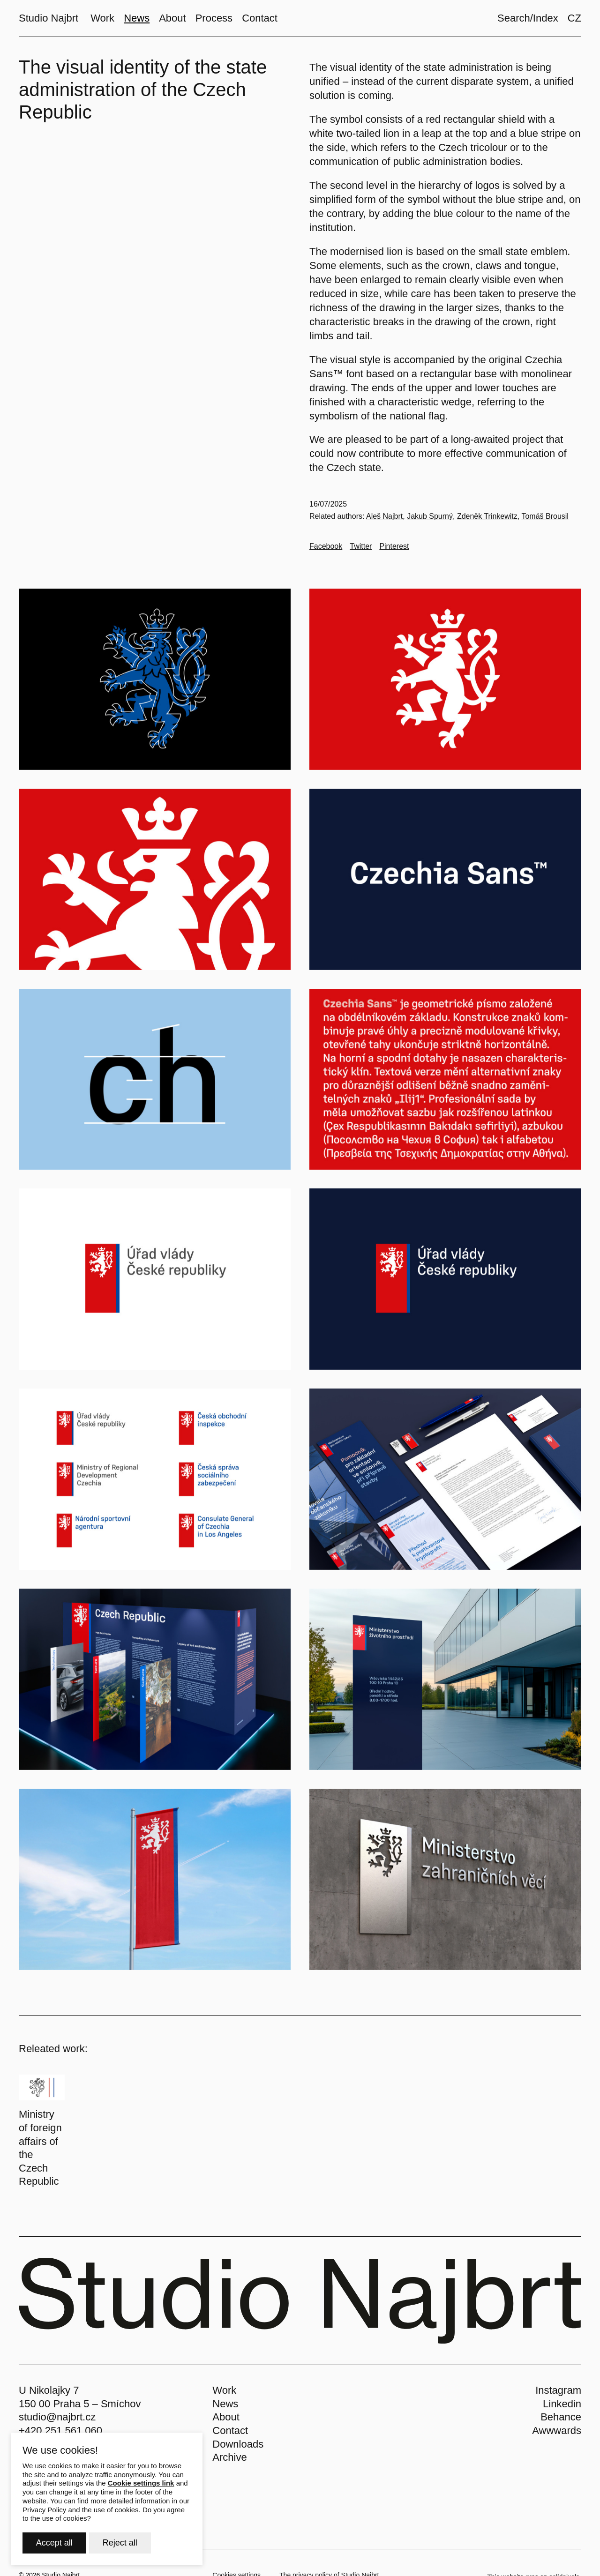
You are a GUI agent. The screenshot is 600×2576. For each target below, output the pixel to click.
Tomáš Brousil (544, 516)
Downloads (237, 2444)
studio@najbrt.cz (57, 2417)
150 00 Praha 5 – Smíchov (80, 2404)
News (225, 2404)
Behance (560, 2417)
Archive (229, 2457)
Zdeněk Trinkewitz (487, 516)
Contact (230, 2430)
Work (224, 2390)
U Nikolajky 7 (49, 2390)
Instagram (558, 2390)
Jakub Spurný (430, 516)
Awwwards (556, 2430)
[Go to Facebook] (325, 546)
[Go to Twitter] (361, 546)
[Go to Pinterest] (394, 546)
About (226, 2417)
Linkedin (562, 2404)
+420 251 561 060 (60, 2430)
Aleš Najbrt (384, 516)
